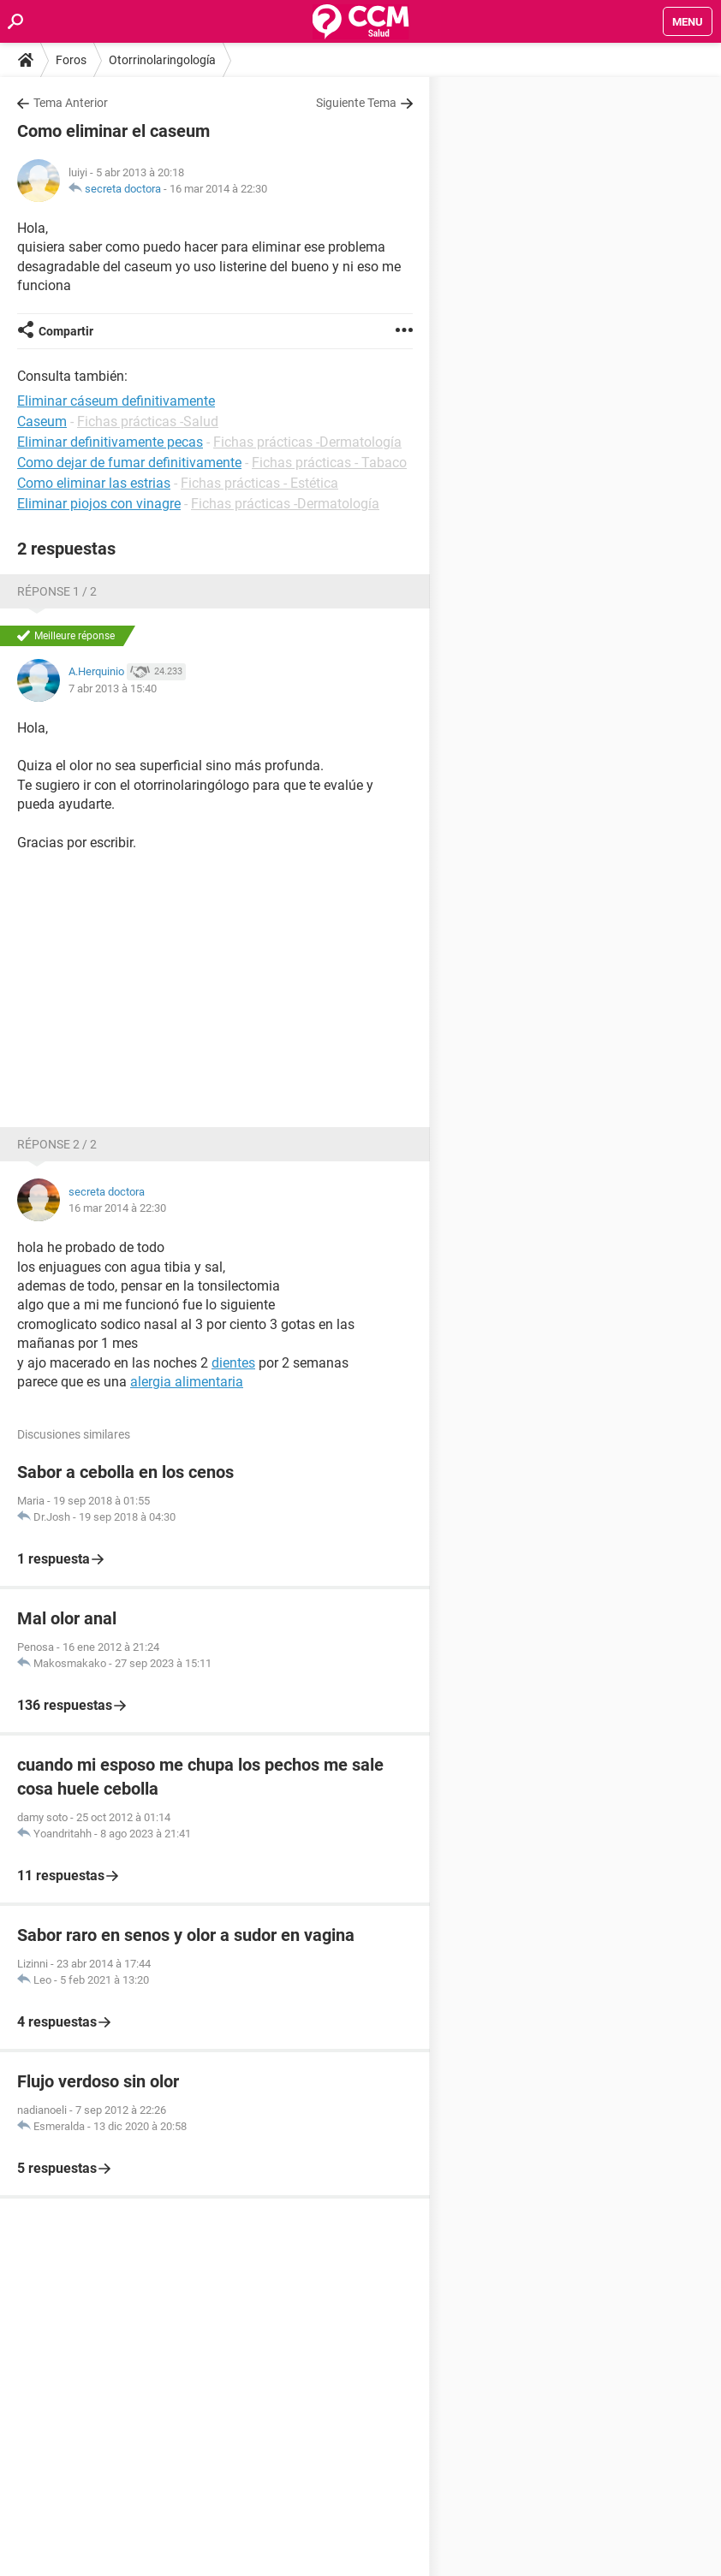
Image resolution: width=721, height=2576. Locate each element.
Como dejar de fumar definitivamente (129, 462)
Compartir (66, 331)
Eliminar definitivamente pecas (110, 442)
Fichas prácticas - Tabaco (329, 462)
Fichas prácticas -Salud (147, 421)
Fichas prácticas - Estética (259, 483)
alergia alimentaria (186, 1382)
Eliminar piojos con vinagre (99, 504)
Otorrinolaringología (162, 60)
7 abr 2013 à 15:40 (113, 688)
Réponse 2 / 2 (57, 1144)
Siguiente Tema (356, 103)
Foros (71, 60)
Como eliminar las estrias (93, 483)
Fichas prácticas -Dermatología (307, 442)
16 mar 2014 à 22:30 (218, 188)
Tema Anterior (70, 103)
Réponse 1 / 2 (57, 591)
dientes (233, 1363)
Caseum (42, 421)
